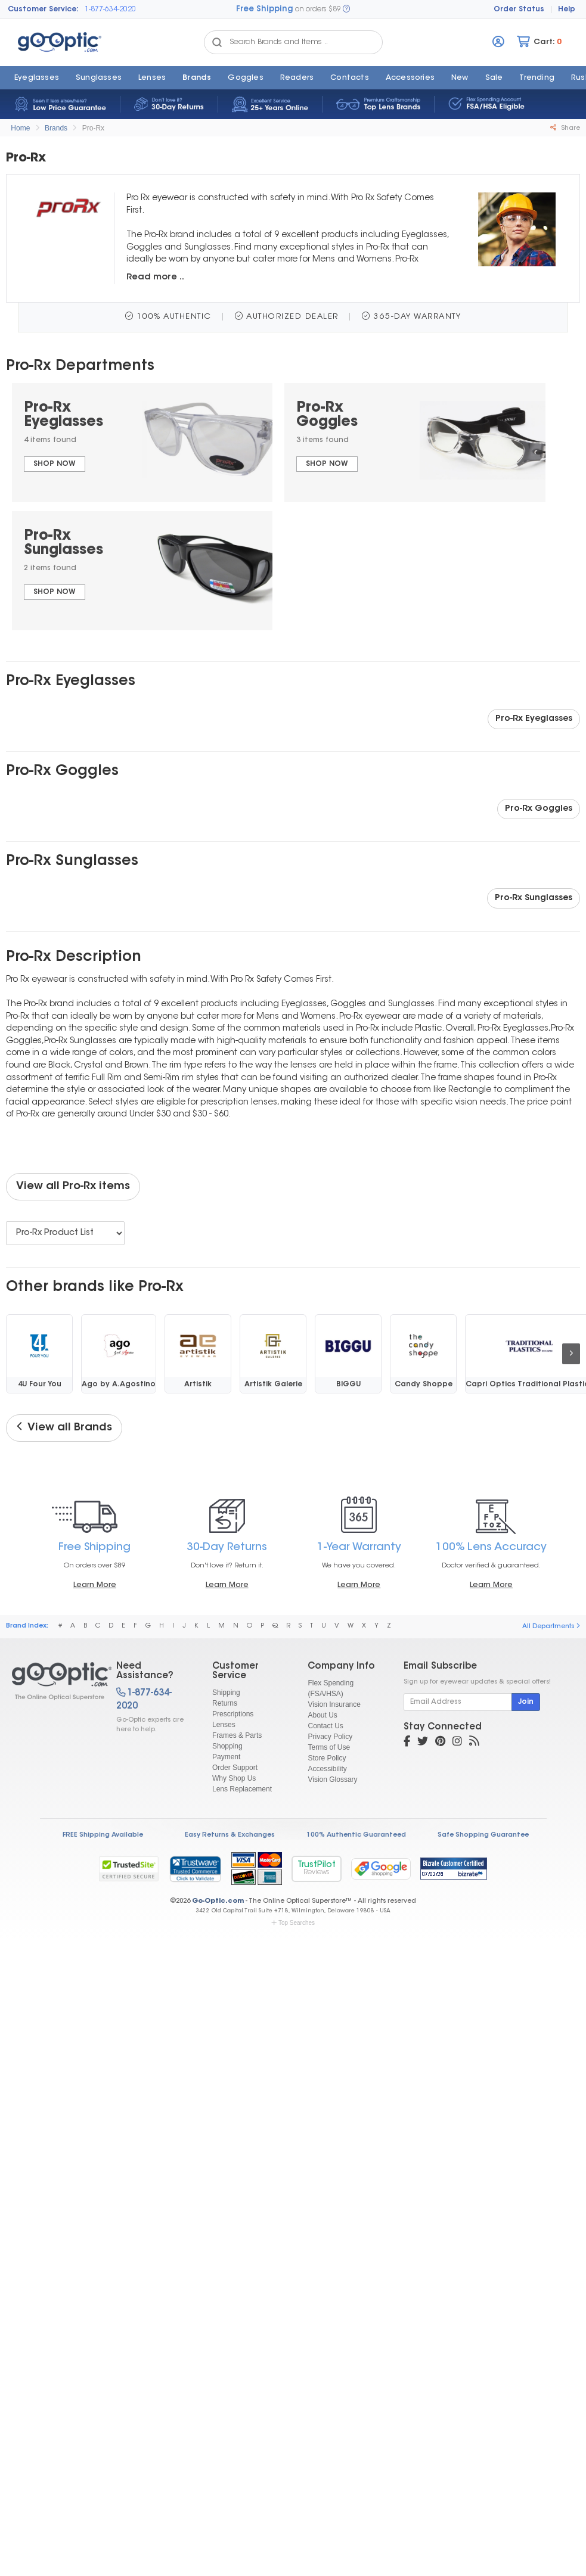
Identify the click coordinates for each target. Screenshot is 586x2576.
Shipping (226, 1692)
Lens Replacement (242, 1789)
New (460, 78)
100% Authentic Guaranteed (356, 1835)
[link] (195, 1869)
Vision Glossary (332, 1779)
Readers (297, 78)
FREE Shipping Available (103, 1835)
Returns (224, 1703)
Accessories (410, 78)
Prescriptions (232, 1714)
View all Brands (64, 1427)
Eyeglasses (36, 78)
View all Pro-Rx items (73, 1186)
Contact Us (325, 1726)
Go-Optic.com (218, 1901)
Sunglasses (99, 78)
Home (20, 128)
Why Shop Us (234, 1778)
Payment (226, 1757)
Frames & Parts (237, 1735)
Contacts (349, 78)
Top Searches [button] (293, 1922)
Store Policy (327, 1758)
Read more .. (155, 277)
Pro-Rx (93, 128)
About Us (322, 1715)
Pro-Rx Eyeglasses (533, 719)
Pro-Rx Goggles (538, 809)
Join (526, 1702)
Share (565, 128)
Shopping (227, 1746)
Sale (494, 78)
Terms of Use (329, 1747)
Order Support (235, 1767)
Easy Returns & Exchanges (230, 1835)
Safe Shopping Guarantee (483, 1835)
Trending (536, 78)
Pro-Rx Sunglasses (533, 898)
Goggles (245, 78)
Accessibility (327, 1769)
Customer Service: (43, 9)
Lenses (152, 78)
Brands (196, 78)
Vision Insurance (334, 1704)
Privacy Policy (330, 1736)
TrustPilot (316, 1868)
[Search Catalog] (217, 42)
